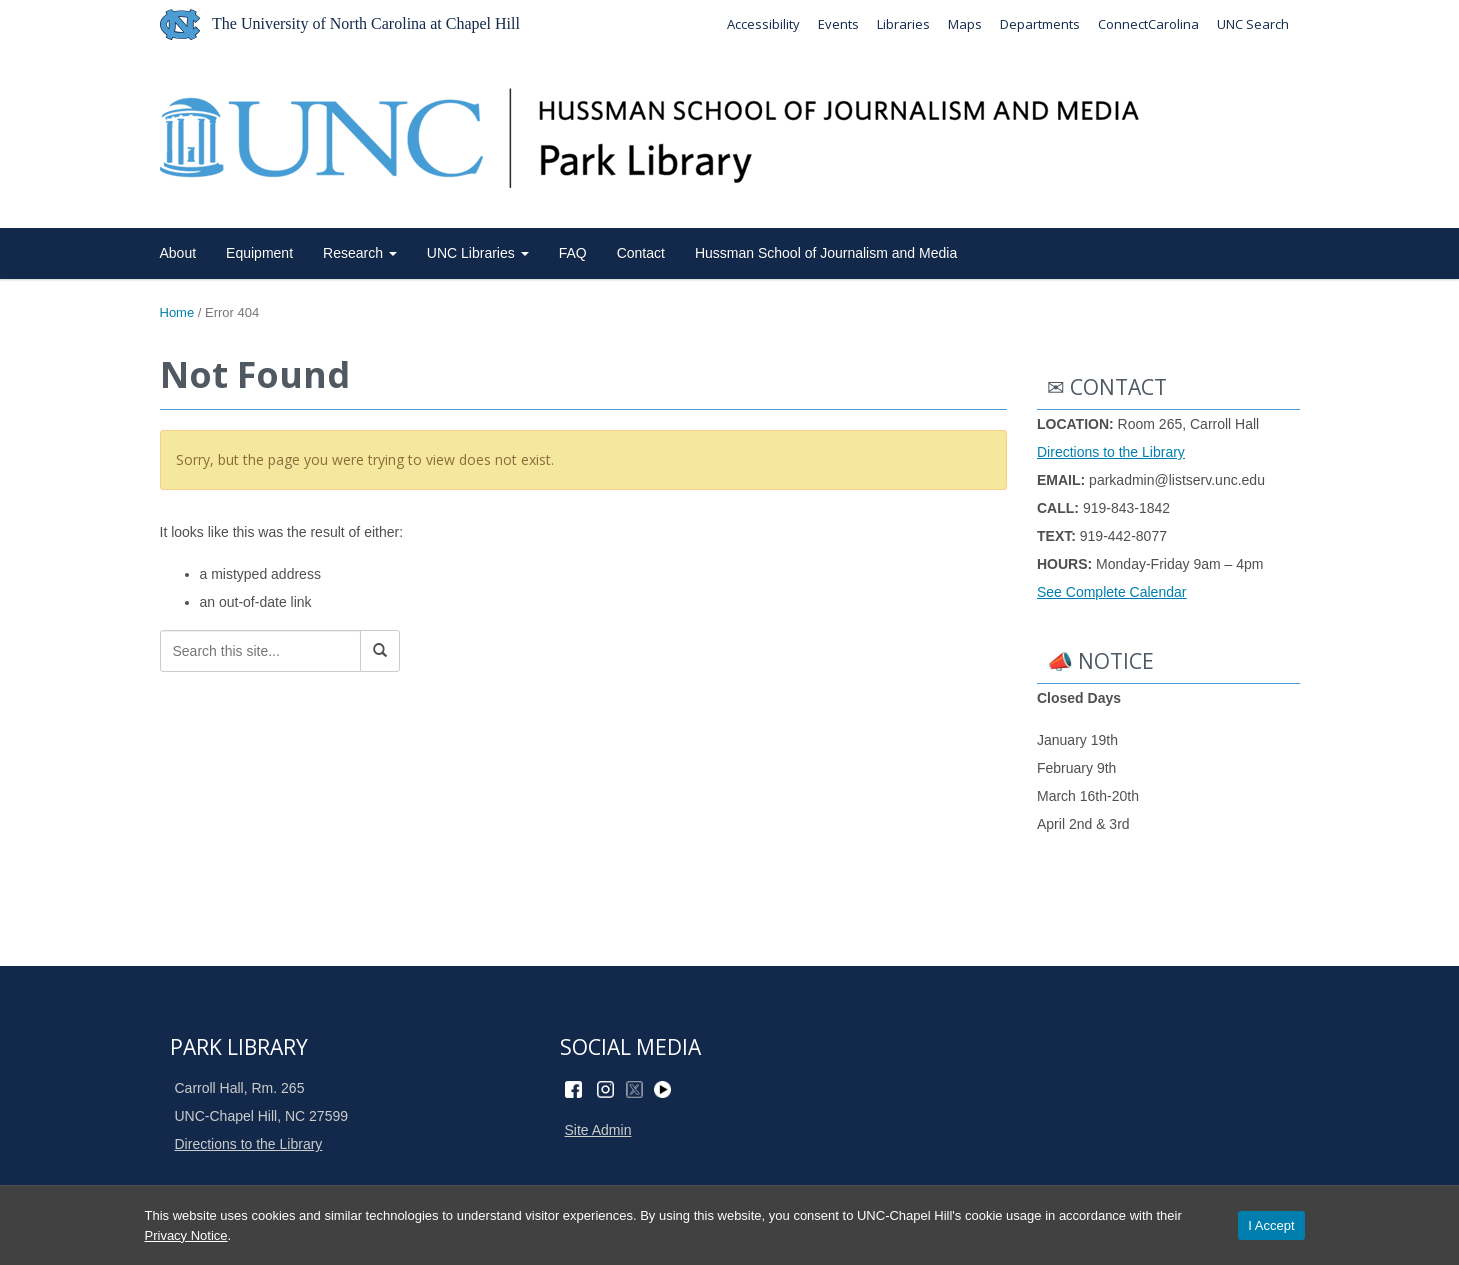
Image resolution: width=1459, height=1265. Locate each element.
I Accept (1271, 1225)
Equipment (259, 253)
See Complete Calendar (1111, 592)
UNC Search (1253, 24)
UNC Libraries (478, 253)
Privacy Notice (186, 1235)
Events (838, 24)
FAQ (573, 253)
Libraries (903, 24)
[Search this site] (260, 651)
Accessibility (763, 24)
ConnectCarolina (1148, 24)
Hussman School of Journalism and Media (826, 253)
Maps (965, 24)
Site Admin (598, 1130)
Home (177, 312)
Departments (1040, 24)
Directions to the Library (1111, 452)
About (178, 253)
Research (360, 253)
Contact (641, 253)
